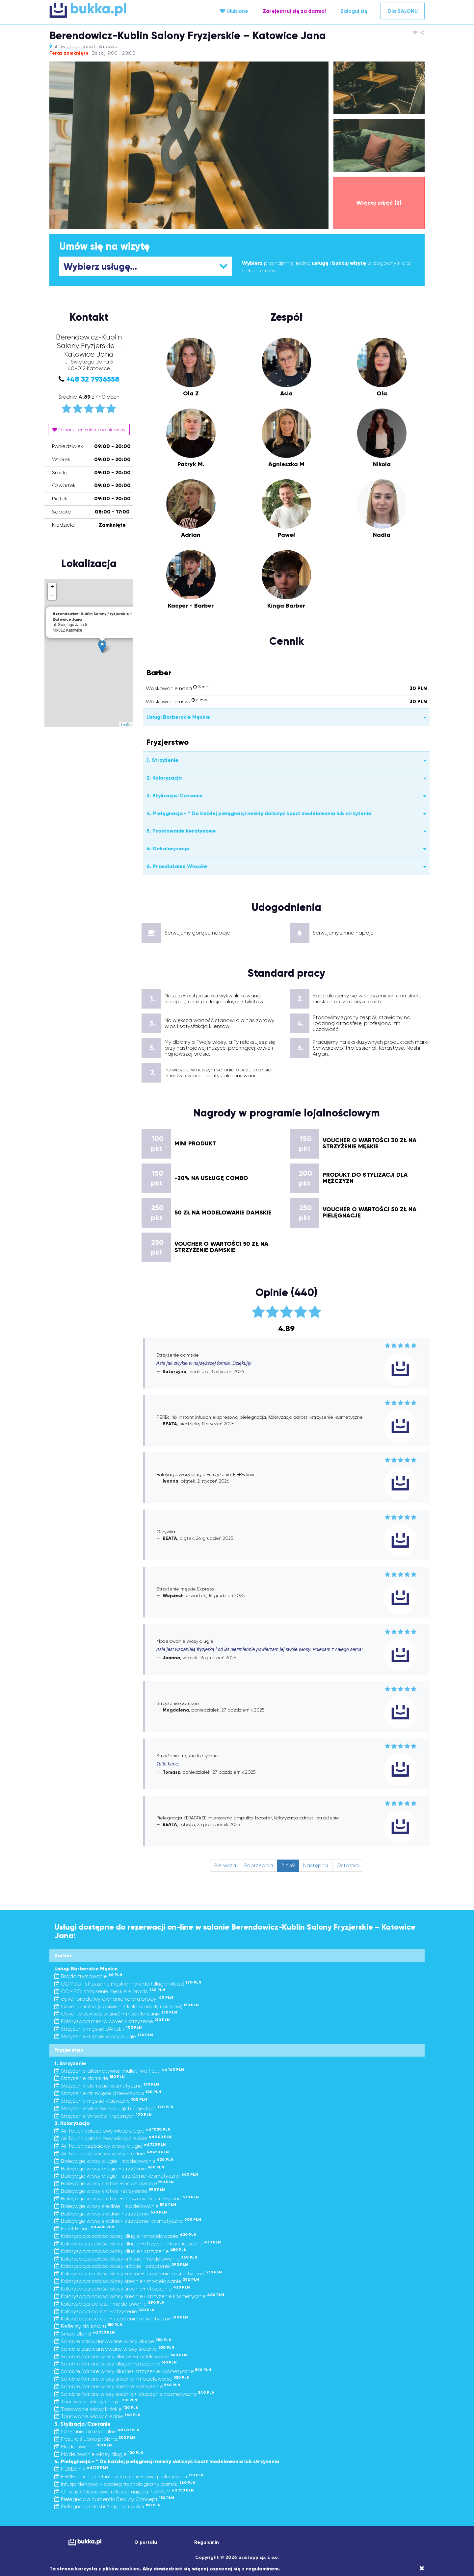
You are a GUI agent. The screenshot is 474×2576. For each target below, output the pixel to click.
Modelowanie (83, 2446)
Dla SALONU (402, 11)
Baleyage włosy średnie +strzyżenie (110, 2214)
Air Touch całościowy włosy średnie (113, 2138)
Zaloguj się (354, 11)
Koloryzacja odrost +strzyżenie (104, 2311)
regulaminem (262, 2568)
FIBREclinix (81, 2469)
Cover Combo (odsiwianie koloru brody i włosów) (126, 2006)
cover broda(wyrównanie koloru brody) (113, 1999)
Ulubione (234, 11)
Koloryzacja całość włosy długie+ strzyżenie (120, 2251)
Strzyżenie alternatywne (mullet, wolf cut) (119, 2071)
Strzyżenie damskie (89, 2078)
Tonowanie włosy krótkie (96, 2409)
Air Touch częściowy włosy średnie (111, 2153)
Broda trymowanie (88, 1976)
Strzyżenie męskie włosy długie (103, 2036)
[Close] (422, 2568)
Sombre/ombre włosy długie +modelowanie (120, 2356)
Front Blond (84, 2228)
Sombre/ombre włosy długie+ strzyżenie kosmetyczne (132, 2371)
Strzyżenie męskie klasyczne (100, 2101)
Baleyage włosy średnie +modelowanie (115, 2206)
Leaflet (126, 725)
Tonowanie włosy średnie (97, 2416)
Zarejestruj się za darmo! (294, 11)
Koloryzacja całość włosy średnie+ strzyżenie (122, 2289)
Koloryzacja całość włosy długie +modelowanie (125, 2236)
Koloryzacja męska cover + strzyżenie (112, 2021)
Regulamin (206, 2542)
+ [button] (52, 587)
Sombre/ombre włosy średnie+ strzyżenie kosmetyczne (134, 2394)
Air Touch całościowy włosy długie (112, 2131)
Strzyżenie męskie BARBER (98, 2029)
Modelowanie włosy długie (99, 2454)
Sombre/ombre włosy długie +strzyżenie (115, 2364)
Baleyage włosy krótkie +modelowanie (114, 2183)
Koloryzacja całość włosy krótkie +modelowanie (126, 2259)
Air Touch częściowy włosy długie (110, 2146)
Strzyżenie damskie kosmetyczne (106, 2086)
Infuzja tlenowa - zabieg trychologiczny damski (125, 2484)
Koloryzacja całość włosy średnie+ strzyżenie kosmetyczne (139, 2296)
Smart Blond (84, 2334)
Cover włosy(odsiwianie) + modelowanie (115, 2014)
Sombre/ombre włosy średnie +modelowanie (122, 2379)
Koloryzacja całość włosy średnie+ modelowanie (126, 2281)
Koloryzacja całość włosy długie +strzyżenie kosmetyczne (137, 2243)
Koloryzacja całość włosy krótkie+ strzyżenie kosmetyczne (138, 2273)
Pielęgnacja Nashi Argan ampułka (107, 2506)
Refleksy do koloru (88, 2326)
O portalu (145, 2542)
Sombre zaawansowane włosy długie (112, 2341)
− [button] (52, 595)
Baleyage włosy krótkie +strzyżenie (109, 2191)
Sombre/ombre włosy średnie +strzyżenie (117, 2386)
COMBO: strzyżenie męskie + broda (109, 1991)
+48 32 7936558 (92, 379)
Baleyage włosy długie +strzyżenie (109, 2168)
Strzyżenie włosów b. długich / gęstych (113, 2108)
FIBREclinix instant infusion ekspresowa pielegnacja (129, 2476)
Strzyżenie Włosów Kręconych (103, 2116)
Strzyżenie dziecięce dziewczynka (107, 2093)
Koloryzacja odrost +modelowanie (109, 2304)
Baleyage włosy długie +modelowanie (113, 2161)
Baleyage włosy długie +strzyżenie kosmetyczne (126, 2176)
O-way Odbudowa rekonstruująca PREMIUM (124, 2491)
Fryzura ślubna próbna (94, 2439)
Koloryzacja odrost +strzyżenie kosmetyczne (121, 2318)
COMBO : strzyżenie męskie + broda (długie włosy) (127, 1984)
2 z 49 (288, 1865)
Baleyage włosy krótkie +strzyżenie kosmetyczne (126, 2198)
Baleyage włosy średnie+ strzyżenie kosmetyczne (127, 2221)
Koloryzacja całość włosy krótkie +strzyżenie (121, 2266)
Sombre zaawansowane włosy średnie (114, 2349)
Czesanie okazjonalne (97, 2431)
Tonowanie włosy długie (95, 2401)
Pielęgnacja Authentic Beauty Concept (114, 2499)
